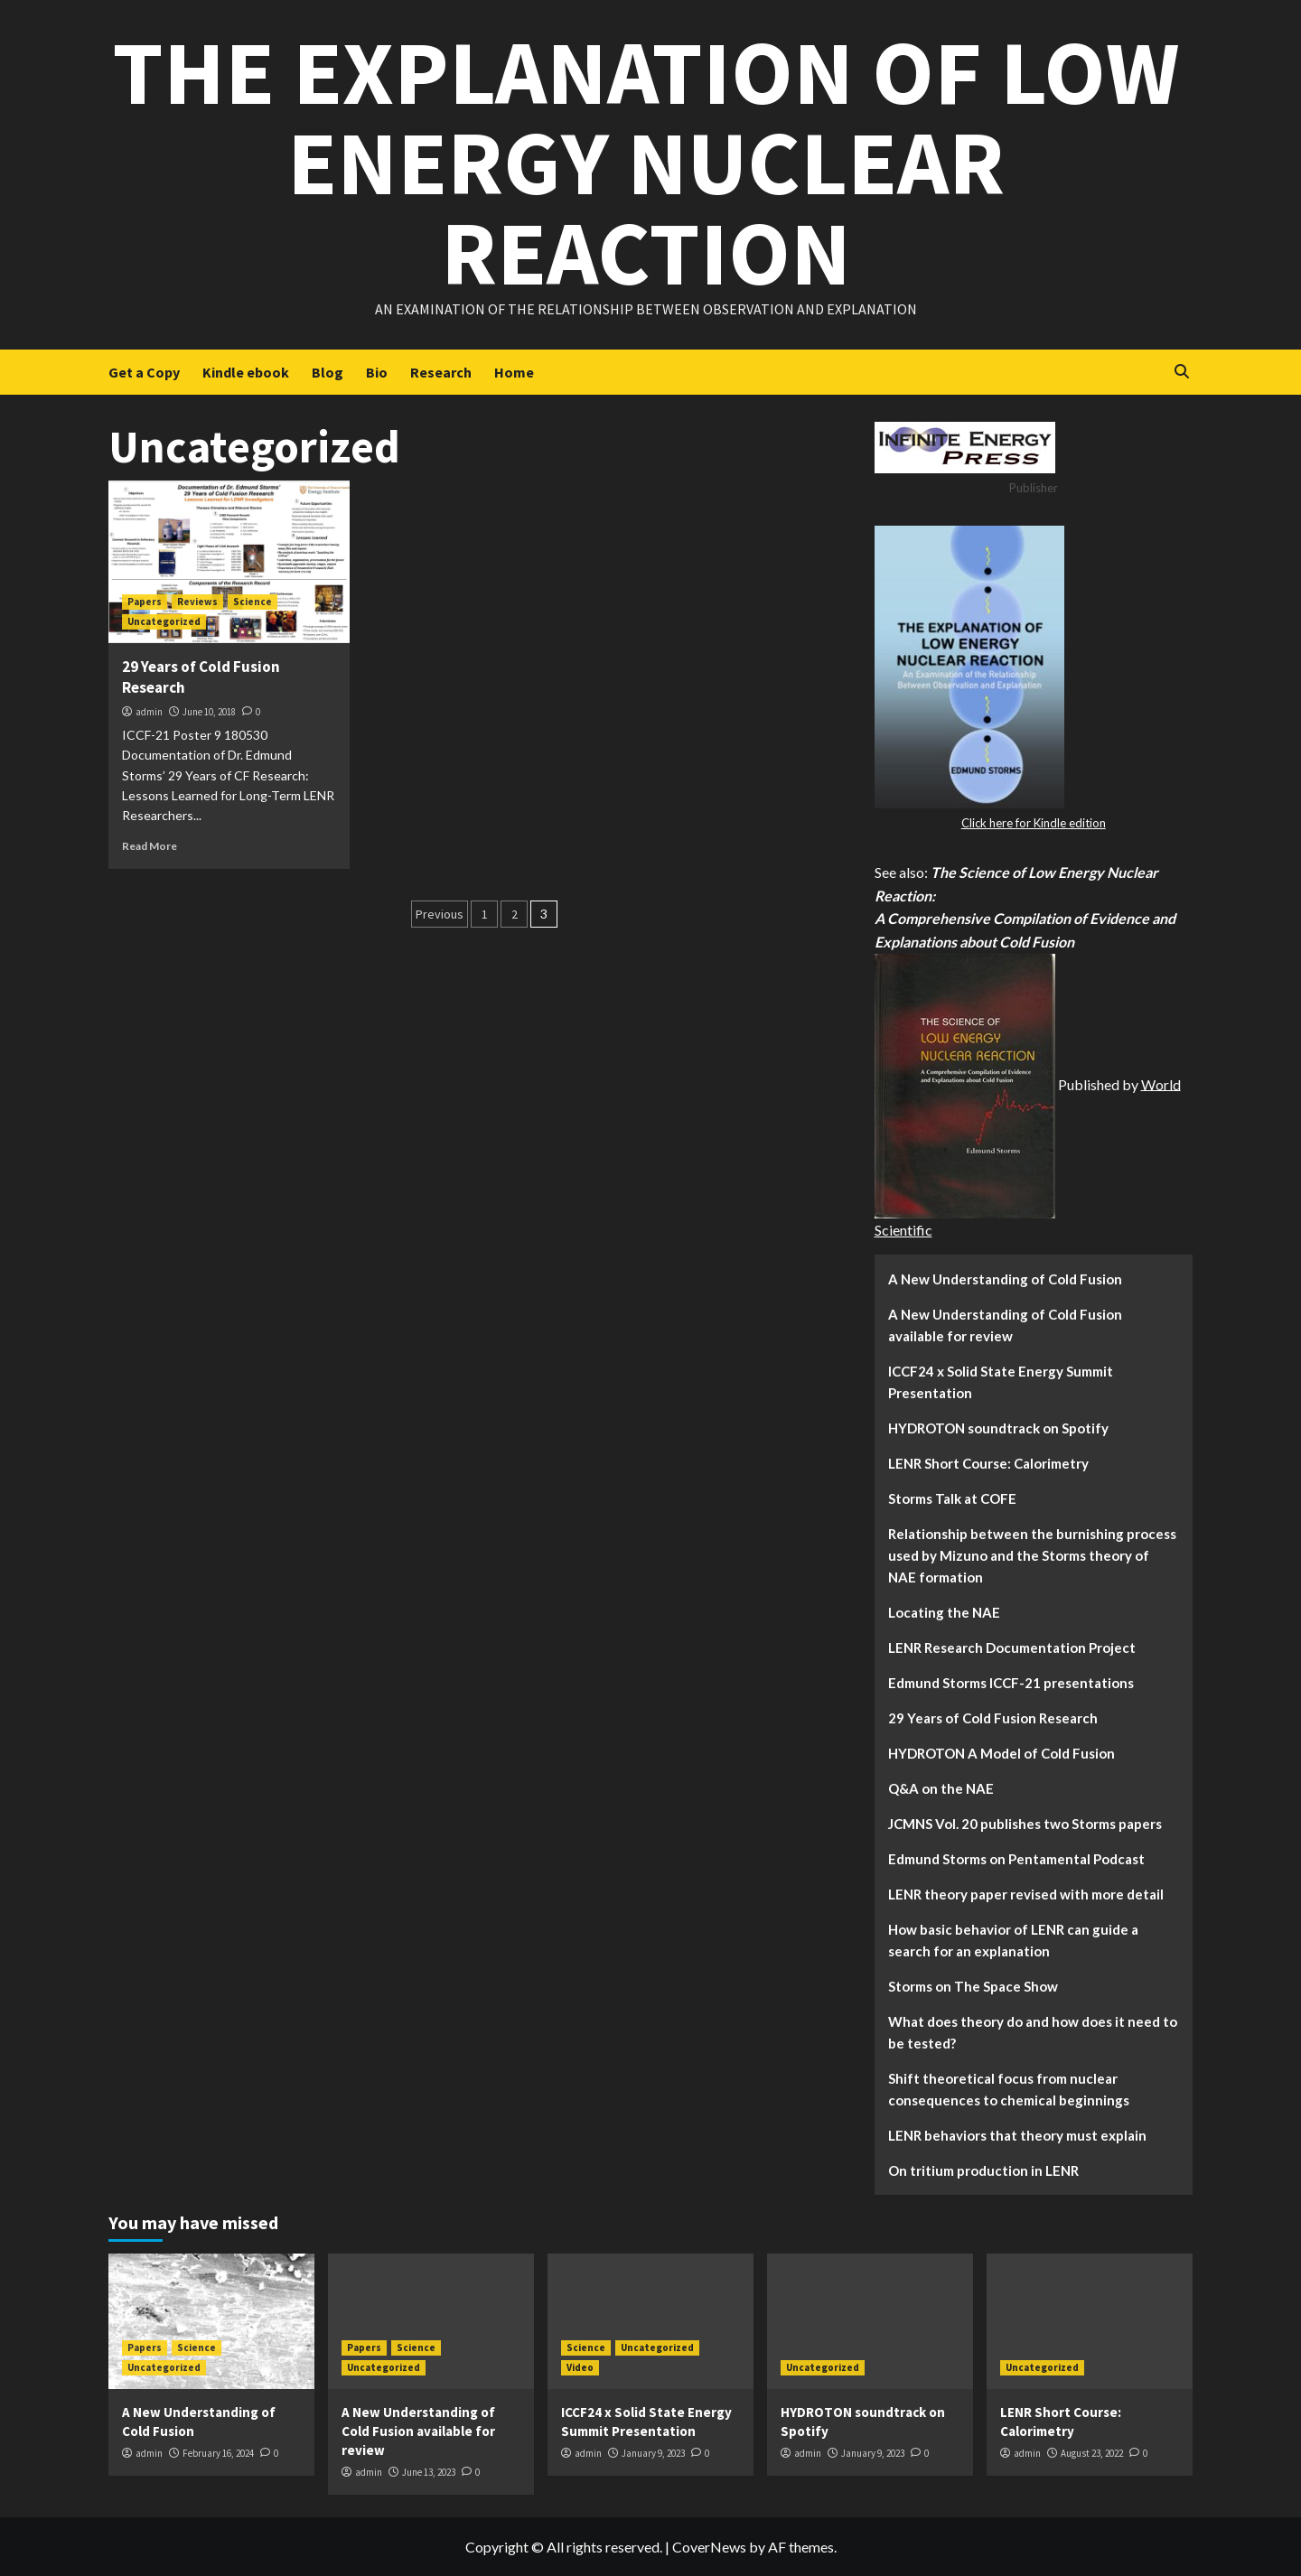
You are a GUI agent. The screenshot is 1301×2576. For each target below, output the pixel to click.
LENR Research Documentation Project (1012, 1647)
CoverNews (709, 2546)
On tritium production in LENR (983, 2170)
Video (580, 2367)
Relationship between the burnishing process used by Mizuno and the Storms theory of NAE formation (1032, 1555)
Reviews (197, 601)
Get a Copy (144, 372)
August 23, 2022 (1092, 2453)
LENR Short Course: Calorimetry (988, 1463)
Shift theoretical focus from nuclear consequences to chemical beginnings (1008, 2089)
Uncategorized (164, 621)
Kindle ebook (245, 372)
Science (252, 601)
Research (441, 372)
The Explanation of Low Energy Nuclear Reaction (646, 162)
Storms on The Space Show (973, 1986)
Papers (144, 601)
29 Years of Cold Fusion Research (993, 1718)
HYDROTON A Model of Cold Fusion (1001, 1753)
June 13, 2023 (428, 2472)
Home (514, 372)
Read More (149, 846)
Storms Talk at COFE (952, 1498)
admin (149, 711)
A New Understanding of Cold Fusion (1005, 1279)
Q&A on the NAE (941, 1788)
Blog (327, 372)
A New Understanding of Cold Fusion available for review (1005, 1325)
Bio (377, 372)
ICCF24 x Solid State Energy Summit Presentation (1000, 1382)
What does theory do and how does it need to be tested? (1032, 2032)
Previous (439, 914)
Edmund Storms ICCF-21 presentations (1011, 1683)
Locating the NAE (944, 1612)
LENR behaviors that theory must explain (1017, 2135)
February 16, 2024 (218, 2453)
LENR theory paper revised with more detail (1026, 1894)
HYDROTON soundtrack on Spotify (998, 1428)
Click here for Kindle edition (1033, 823)
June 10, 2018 (209, 711)
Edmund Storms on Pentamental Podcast (1016, 1859)
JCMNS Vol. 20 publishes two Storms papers (1025, 1823)
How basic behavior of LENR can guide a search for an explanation (1013, 1940)
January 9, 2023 (653, 2453)
